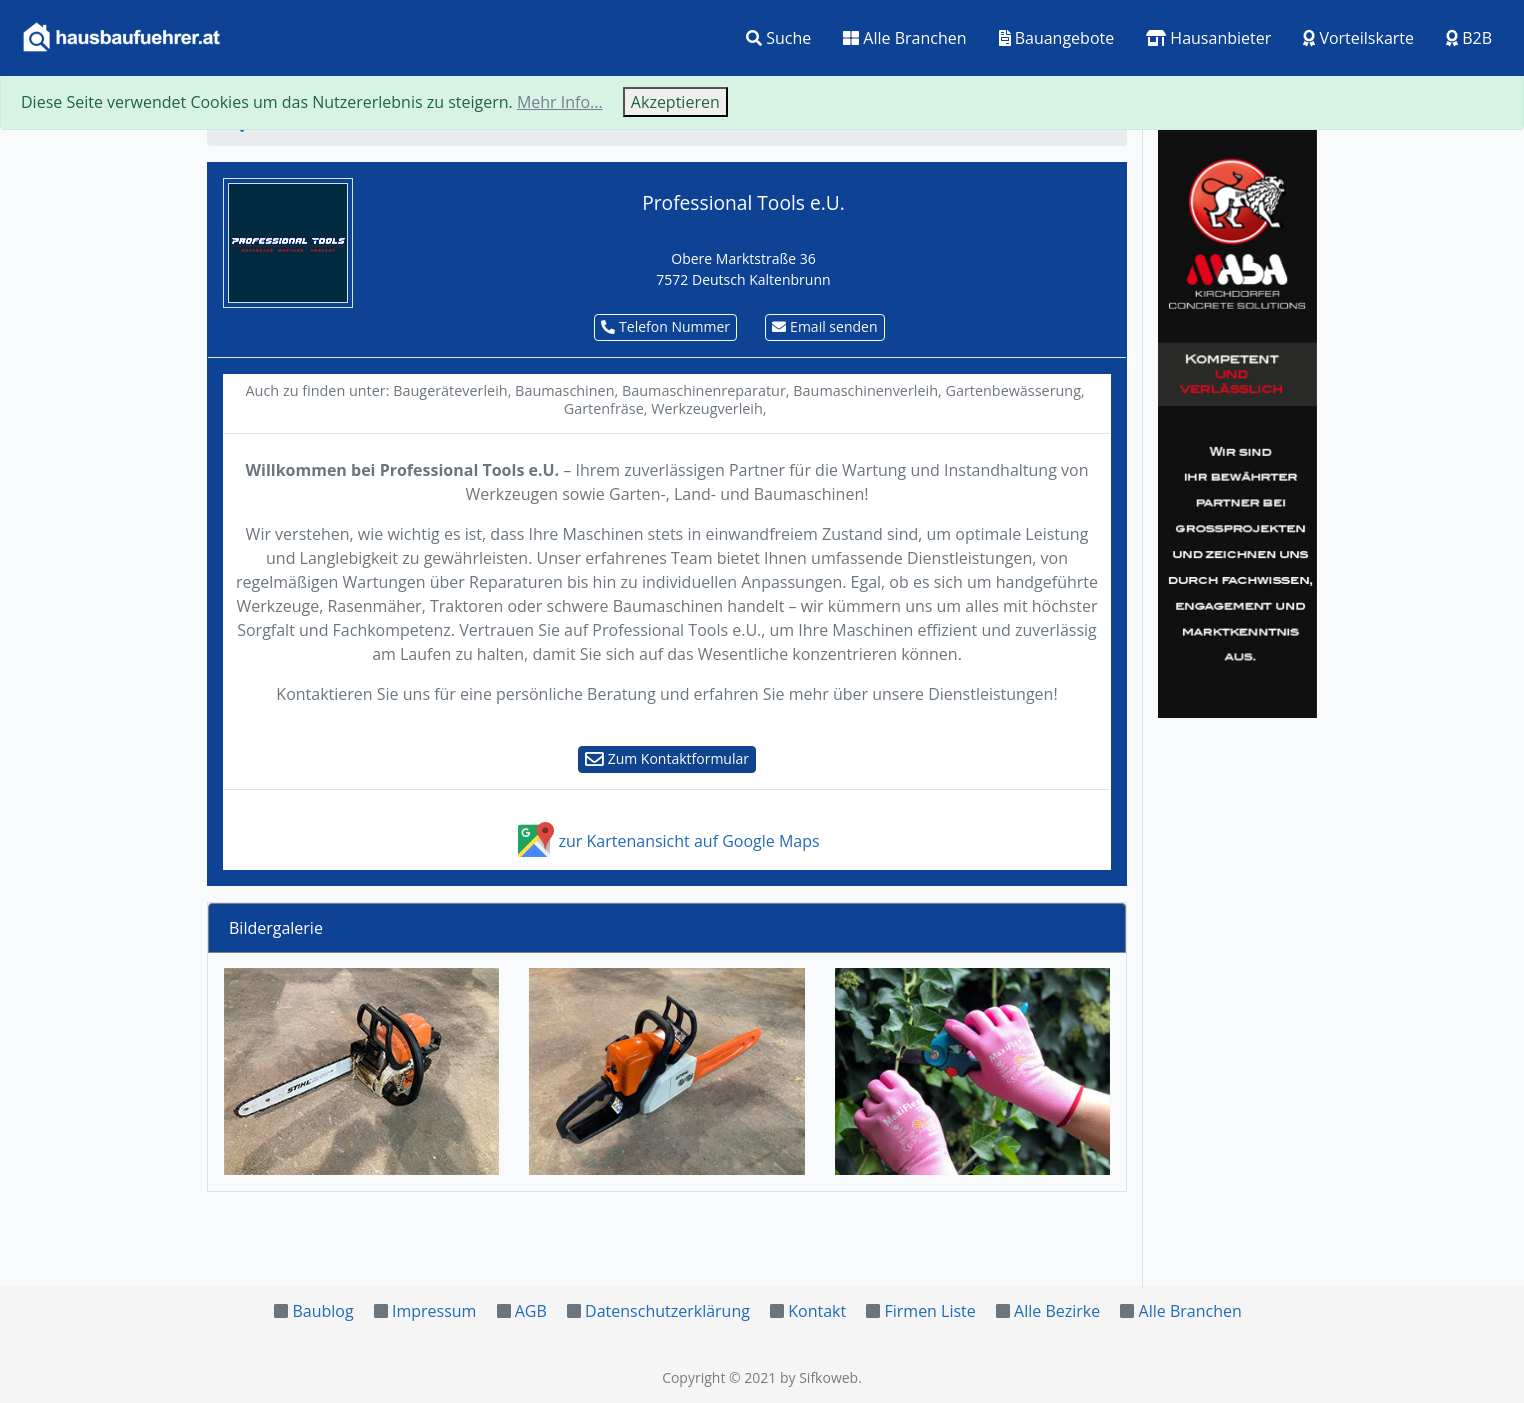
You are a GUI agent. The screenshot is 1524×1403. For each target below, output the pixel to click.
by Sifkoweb (819, 1377)
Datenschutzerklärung (667, 1311)
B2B (1469, 38)
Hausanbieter (1208, 38)
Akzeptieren (675, 102)
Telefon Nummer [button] (665, 326)
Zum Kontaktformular (667, 758)
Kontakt (817, 1311)
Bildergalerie (276, 928)
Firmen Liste (929, 1311)
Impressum (434, 1311)
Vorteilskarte (1358, 38)
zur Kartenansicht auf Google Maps (666, 841)
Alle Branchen (904, 38)
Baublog (322, 1311)
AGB (531, 1311)
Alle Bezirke (1057, 1311)
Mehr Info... (560, 102)
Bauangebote (1057, 38)
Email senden (824, 326)
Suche (778, 38)
